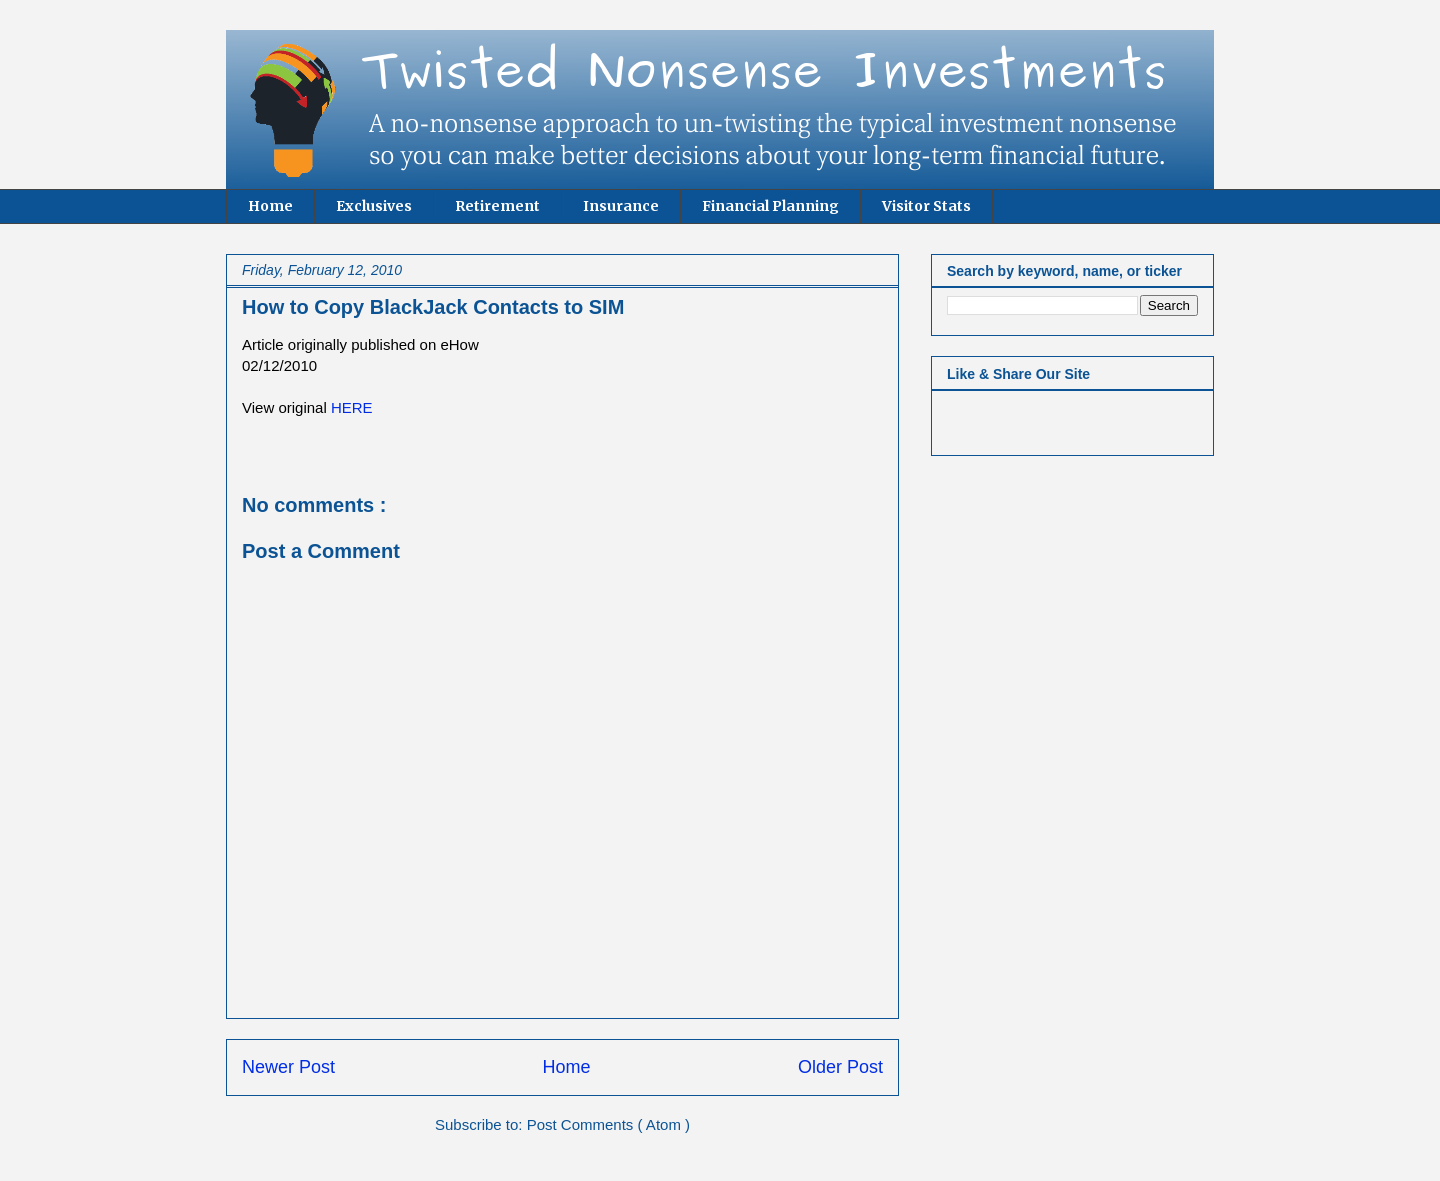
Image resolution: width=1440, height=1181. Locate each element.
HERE (352, 407)
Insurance (621, 206)
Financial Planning (770, 206)
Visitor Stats (926, 206)
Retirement (497, 206)
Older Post (840, 1067)
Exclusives (374, 206)
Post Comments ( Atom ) (608, 1124)
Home (270, 206)
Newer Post (288, 1067)
